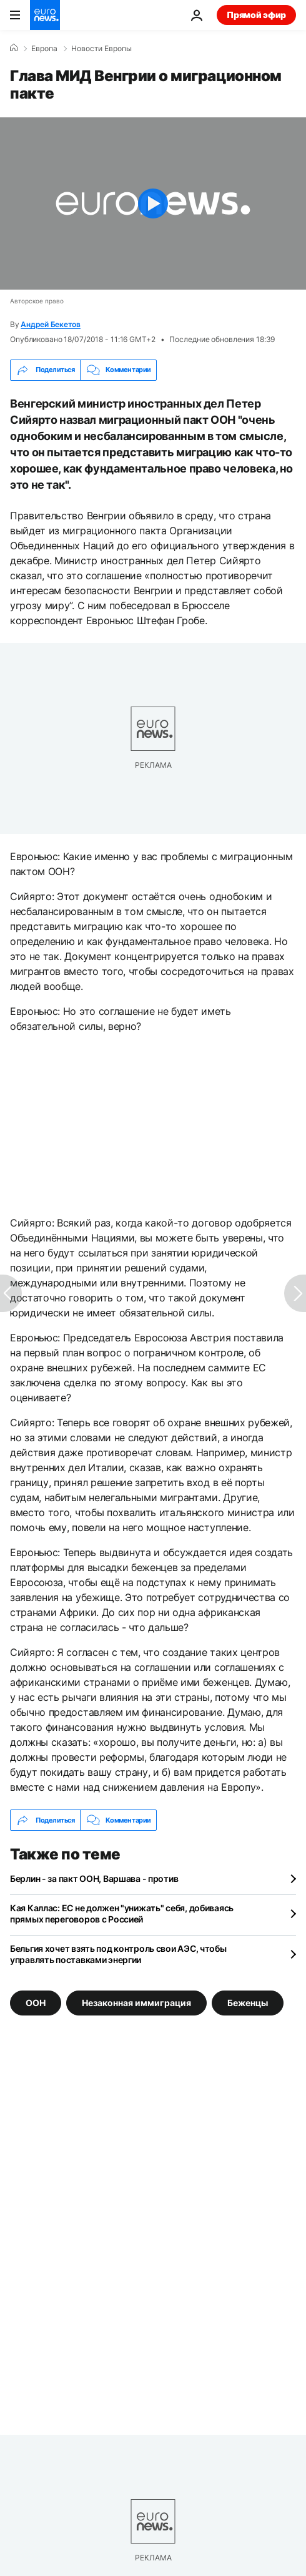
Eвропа (44, 48)
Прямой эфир (256, 14)
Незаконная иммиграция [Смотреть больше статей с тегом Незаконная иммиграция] (136, 2002)
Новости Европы (101, 48)
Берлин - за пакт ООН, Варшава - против (94, 1878)
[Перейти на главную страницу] (45, 15)
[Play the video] (153, 203)
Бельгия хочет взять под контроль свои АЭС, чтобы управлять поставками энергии (118, 1954)
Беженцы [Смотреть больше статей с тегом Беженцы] (247, 2002)
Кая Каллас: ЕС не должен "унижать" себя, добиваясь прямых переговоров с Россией (122, 1913)
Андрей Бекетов (51, 324)
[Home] (13, 48)
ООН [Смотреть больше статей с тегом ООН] (36, 2002)
